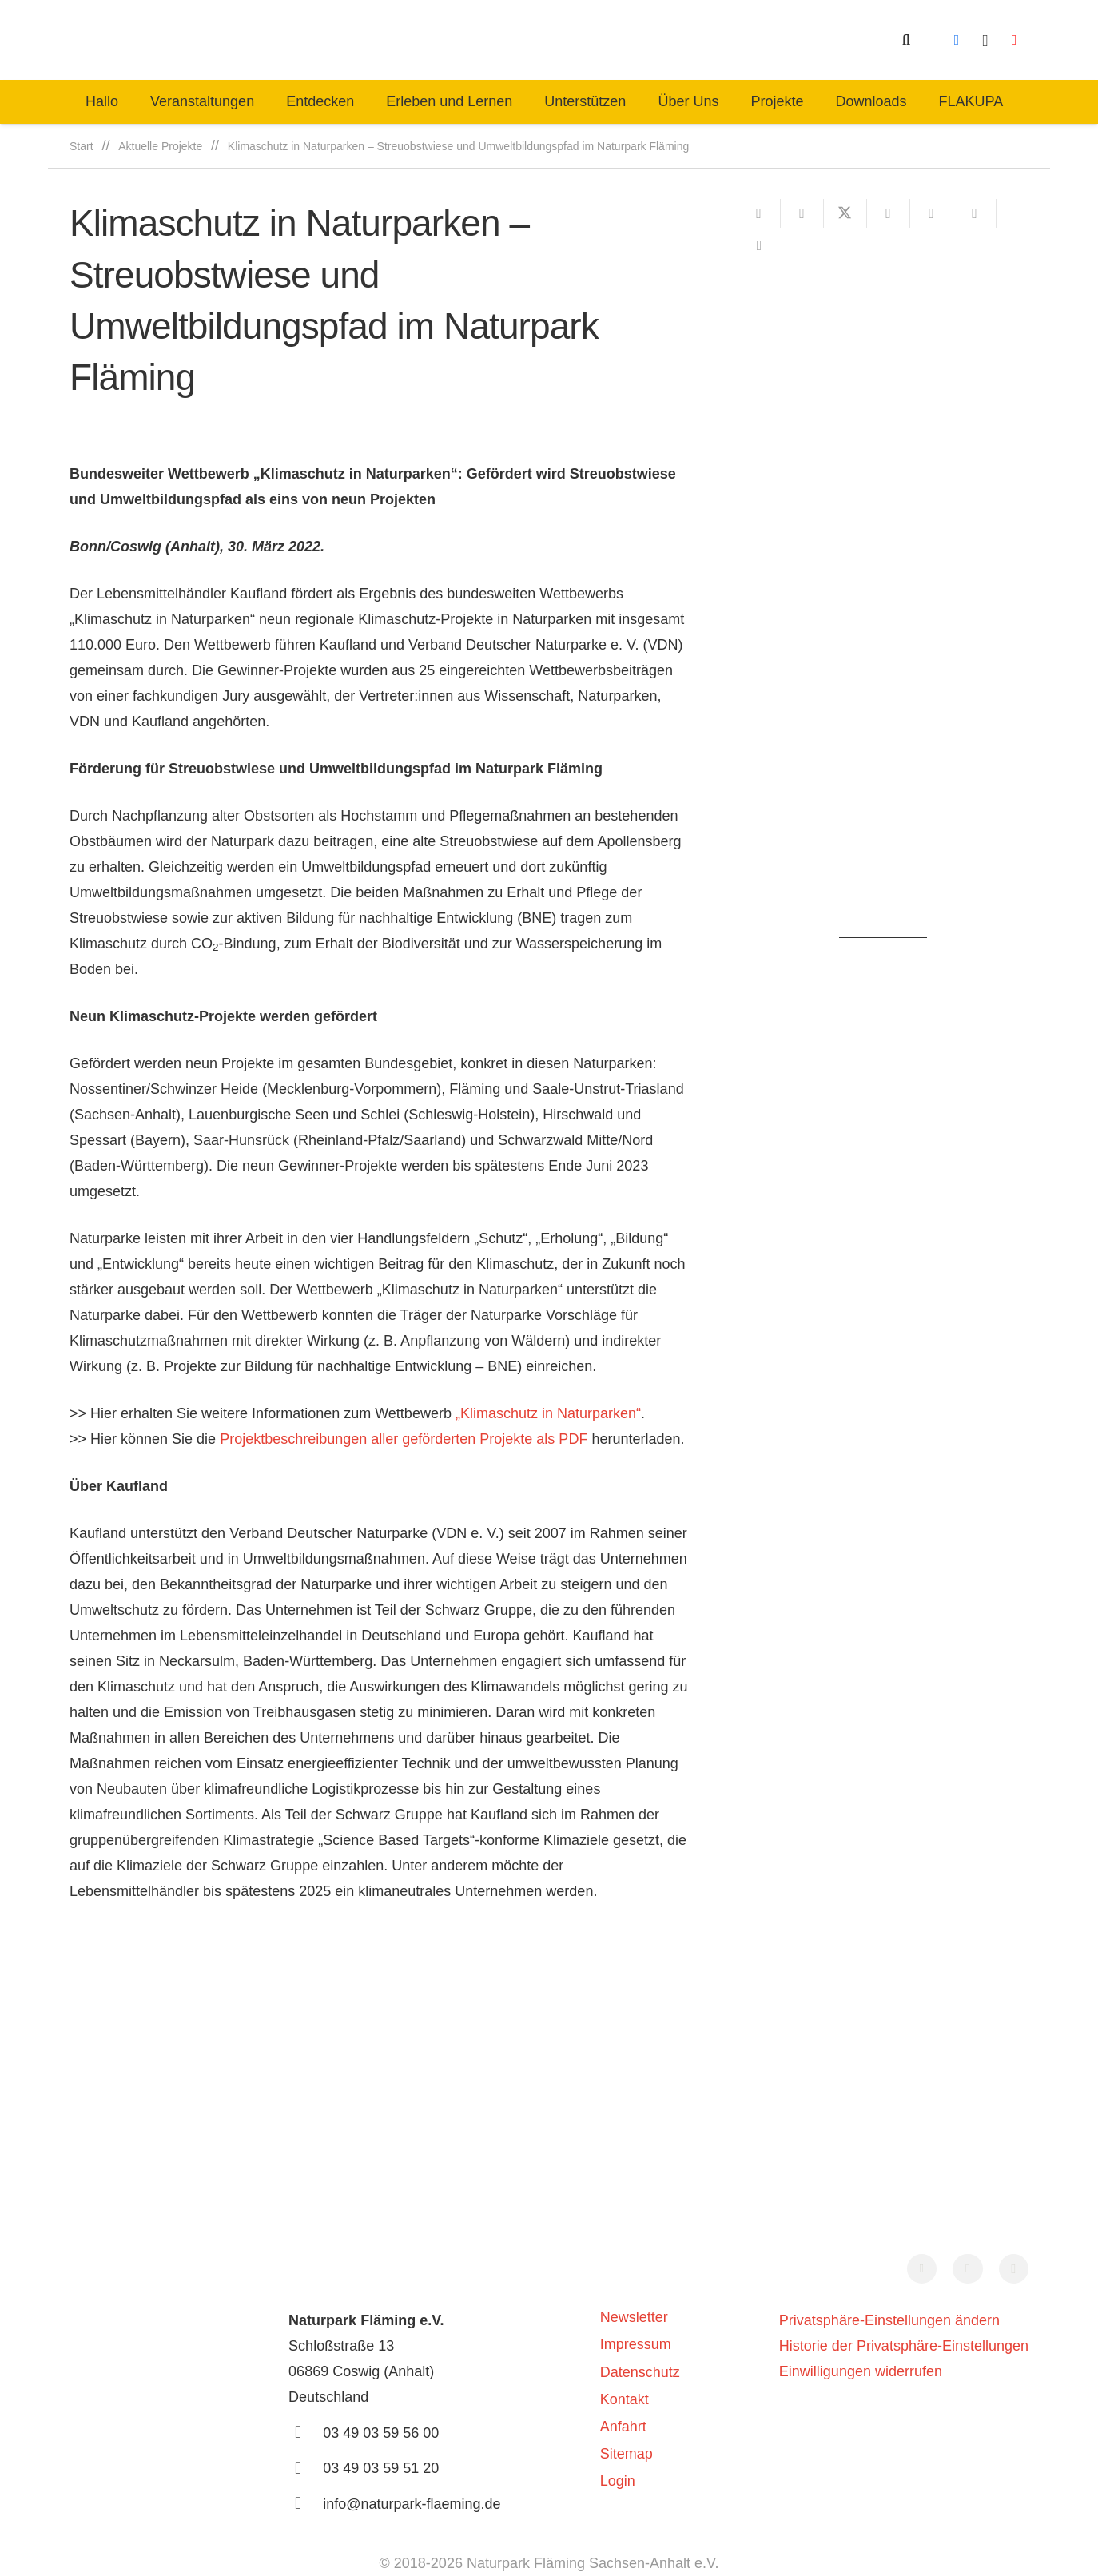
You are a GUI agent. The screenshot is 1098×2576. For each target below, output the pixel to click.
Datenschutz (640, 2372)
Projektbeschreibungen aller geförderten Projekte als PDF (403, 1439)
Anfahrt (623, 2427)
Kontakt (624, 2399)
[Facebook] (956, 40)
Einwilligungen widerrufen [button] (860, 2371)
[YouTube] (1014, 40)
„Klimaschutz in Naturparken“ (548, 1413)
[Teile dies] (802, 213)
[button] (906, 40)
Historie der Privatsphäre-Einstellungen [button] (903, 2346)
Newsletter (634, 2317)
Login (617, 2481)
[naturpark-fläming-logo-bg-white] (346, 40)
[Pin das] (931, 213)
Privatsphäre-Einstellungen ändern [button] (889, 2320)
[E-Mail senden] (759, 213)
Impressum (635, 2344)
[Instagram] (985, 40)
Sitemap (626, 2454)
